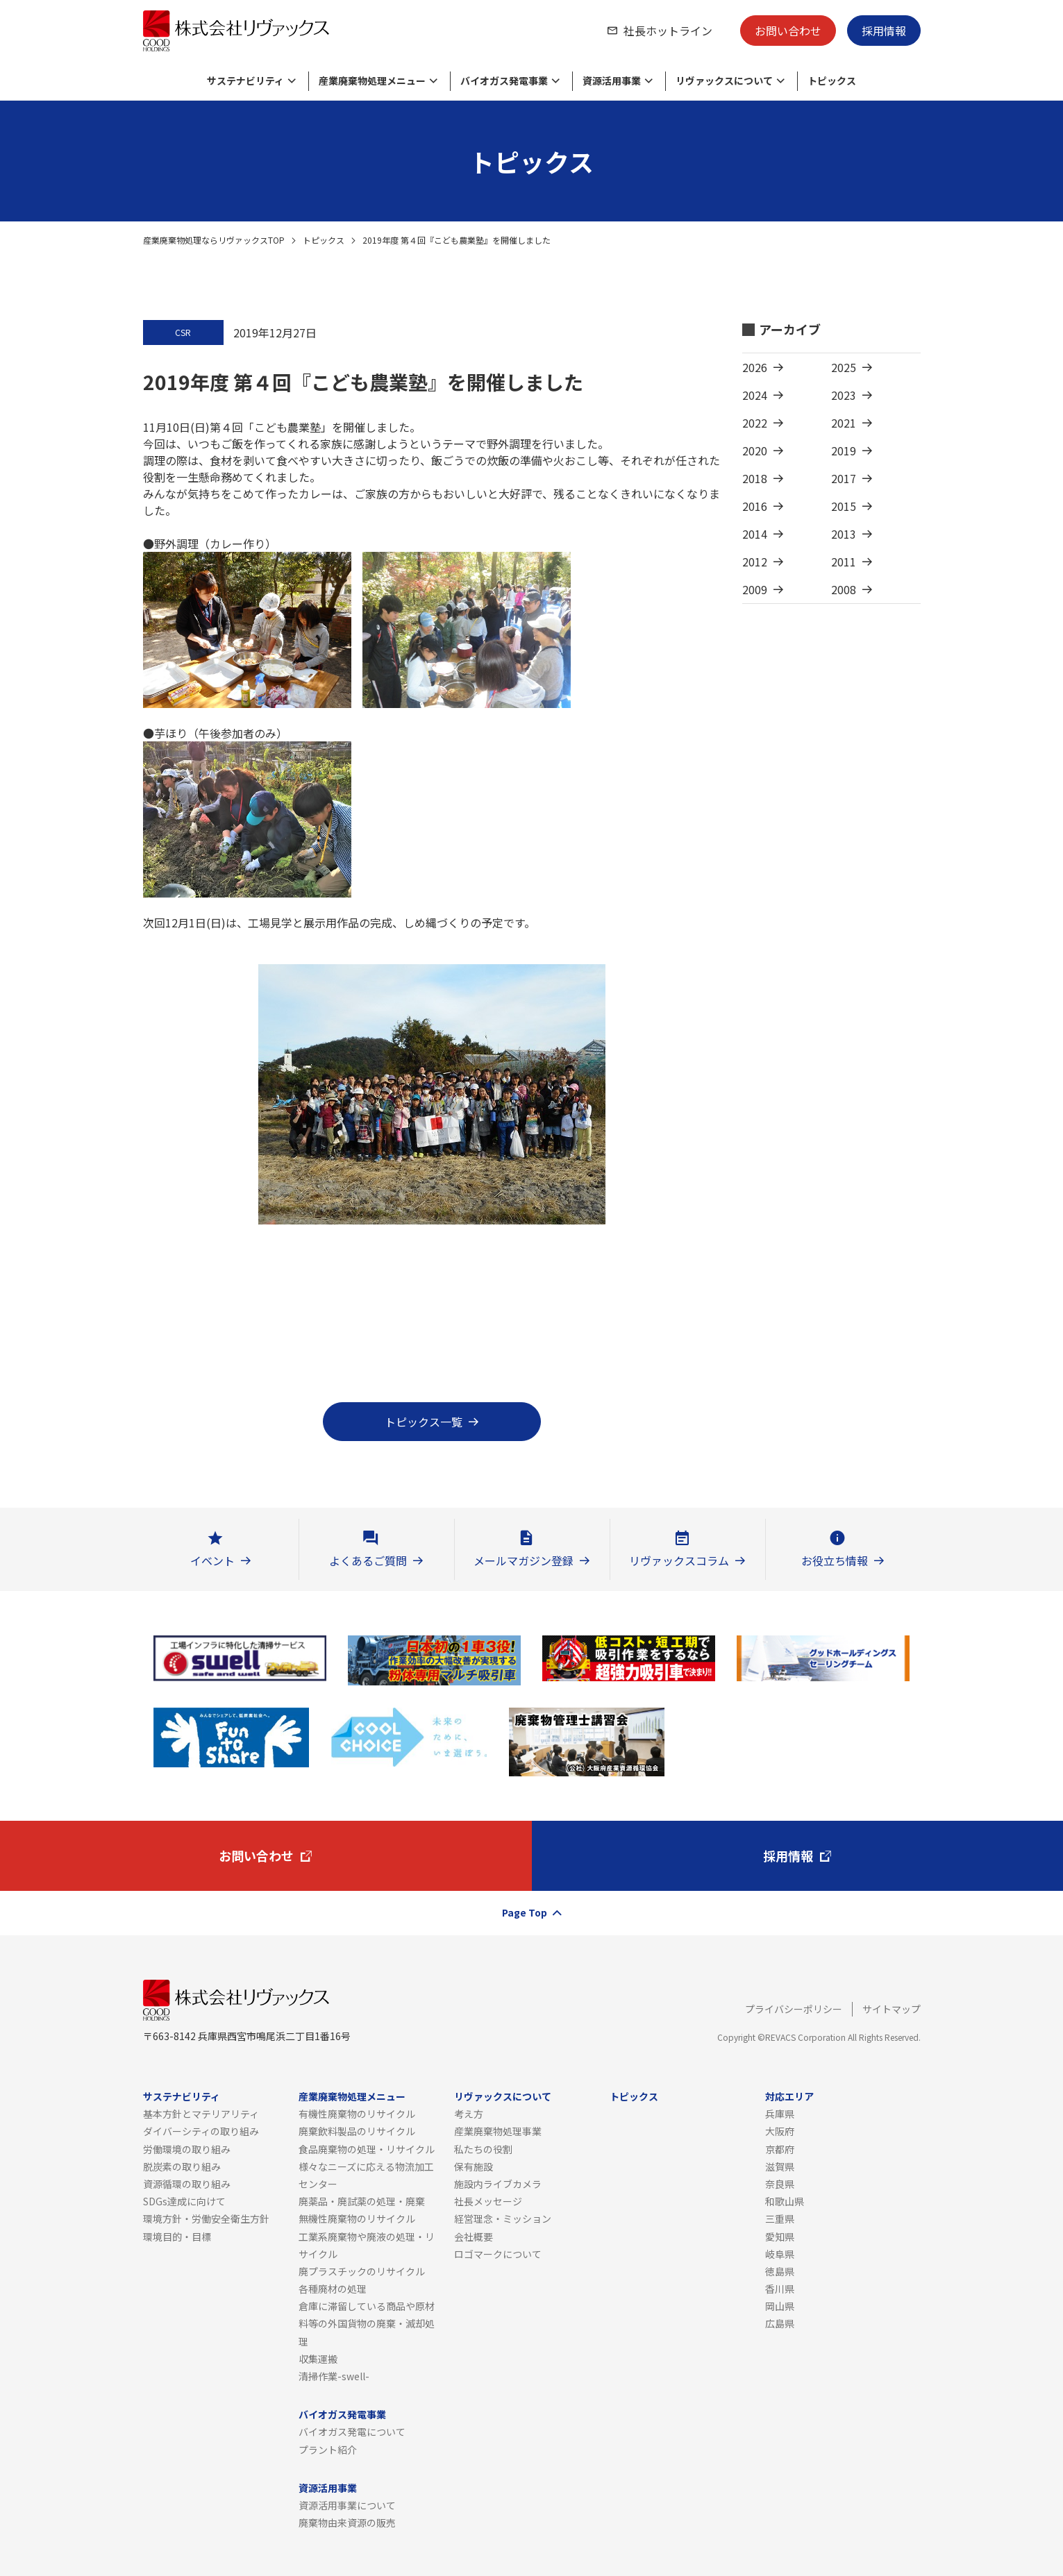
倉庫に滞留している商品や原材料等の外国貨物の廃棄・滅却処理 (367, 2323)
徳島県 (779, 2271)
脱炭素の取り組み (182, 2166)
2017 (843, 478)
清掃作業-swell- (334, 2376)
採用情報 (884, 30)
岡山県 (779, 2306)
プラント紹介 (328, 2450)
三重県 (779, 2218)
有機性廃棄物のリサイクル (357, 2114)
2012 (754, 561)
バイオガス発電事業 (342, 2414)
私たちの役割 (483, 2149)
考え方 (468, 2114)
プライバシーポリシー (793, 2009)
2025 (843, 367)
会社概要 (473, 2237)
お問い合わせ (788, 30)
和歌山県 (784, 2201)
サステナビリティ (181, 2096)
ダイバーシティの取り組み (201, 2131)
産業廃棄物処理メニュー (352, 2096)
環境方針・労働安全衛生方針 (206, 2218)
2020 (754, 450)
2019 (843, 450)
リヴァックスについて (502, 2096)
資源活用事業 (328, 2488)
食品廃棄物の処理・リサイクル (367, 2149)
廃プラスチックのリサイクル (362, 2271)
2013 (843, 533)
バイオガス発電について (352, 2432)
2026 (754, 367)
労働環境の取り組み (187, 2149)
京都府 (779, 2149)
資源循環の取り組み (187, 2184)
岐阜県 (779, 2254)
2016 (754, 506)
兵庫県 (779, 2114)
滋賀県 (779, 2166)
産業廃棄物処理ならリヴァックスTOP (214, 240)
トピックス (323, 240)
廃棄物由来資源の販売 (347, 2522)
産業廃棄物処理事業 (498, 2131)
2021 (843, 422)
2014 (754, 533)
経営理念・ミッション (502, 2218)
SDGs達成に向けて (184, 2201)
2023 (843, 395)
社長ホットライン (667, 30)
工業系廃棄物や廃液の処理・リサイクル (367, 2245)
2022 (754, 422)
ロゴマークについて (498, 2254)
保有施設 (473, 2166)
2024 (754, 395)
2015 (843, 506)
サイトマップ (891, 2009)
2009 (754, 589)
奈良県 (779, 2184)
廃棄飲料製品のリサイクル (357, 2131)
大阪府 (779, 2131)
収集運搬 (318, 2359)
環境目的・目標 (177, 2237)
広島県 (779, 2323)
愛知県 (779, 2237)
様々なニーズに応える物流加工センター (366, 2175)
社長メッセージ (488, 2201)
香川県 (779, 2289)
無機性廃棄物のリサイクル (357, 2218)
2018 (754, 478)
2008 (843, 589)
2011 (843, 561)
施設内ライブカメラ (498, 2184)
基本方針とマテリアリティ (201, 2114)
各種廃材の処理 (333, 2289)
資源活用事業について (347, 2505)
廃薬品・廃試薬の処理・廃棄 (362, 2201)
